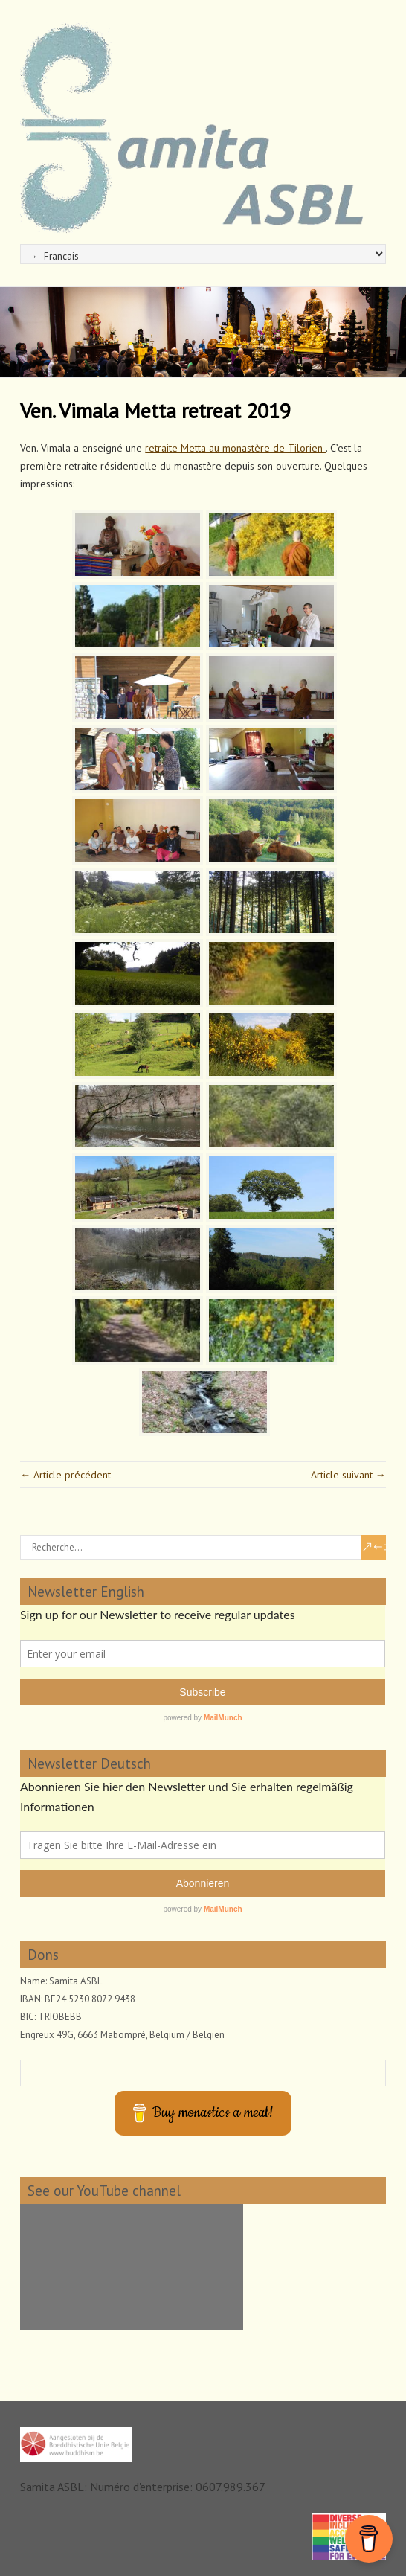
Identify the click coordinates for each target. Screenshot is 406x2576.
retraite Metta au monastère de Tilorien (235, 448)
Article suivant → (348, 1474)
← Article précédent (65, 1474)
